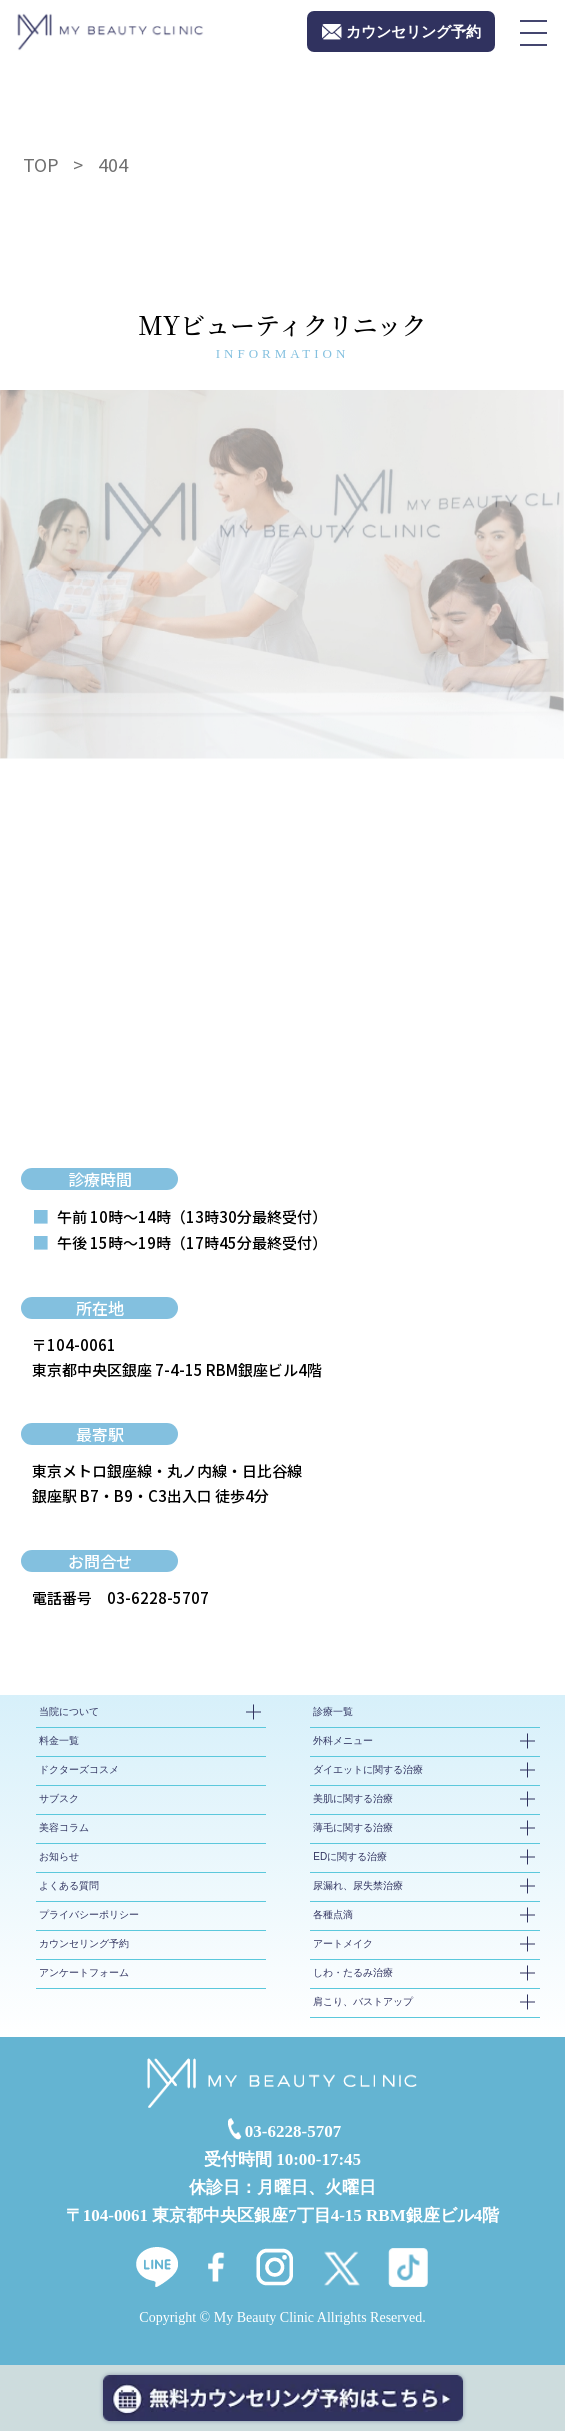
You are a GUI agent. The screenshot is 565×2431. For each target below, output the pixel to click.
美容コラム (64, 1827)
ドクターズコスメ (79, 1769)
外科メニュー (343, 1740)
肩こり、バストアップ (363, 2001)
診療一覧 (333, 1711)
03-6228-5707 (158, 1597)
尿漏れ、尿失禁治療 (358, 1885)
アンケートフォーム (84, 1972)
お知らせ (59, 1856)
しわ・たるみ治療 (353, 1972)
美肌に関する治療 (353, 1798)
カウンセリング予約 (84, 1943)
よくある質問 (69, 1885)
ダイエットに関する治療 (368, 1769)
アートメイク (343, 1943)
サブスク (59, 1798)
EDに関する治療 (350, 1856)
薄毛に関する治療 (353, 1827)
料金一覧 (59, 1740)
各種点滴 (333, 1914)
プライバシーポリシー (89, 1914)
